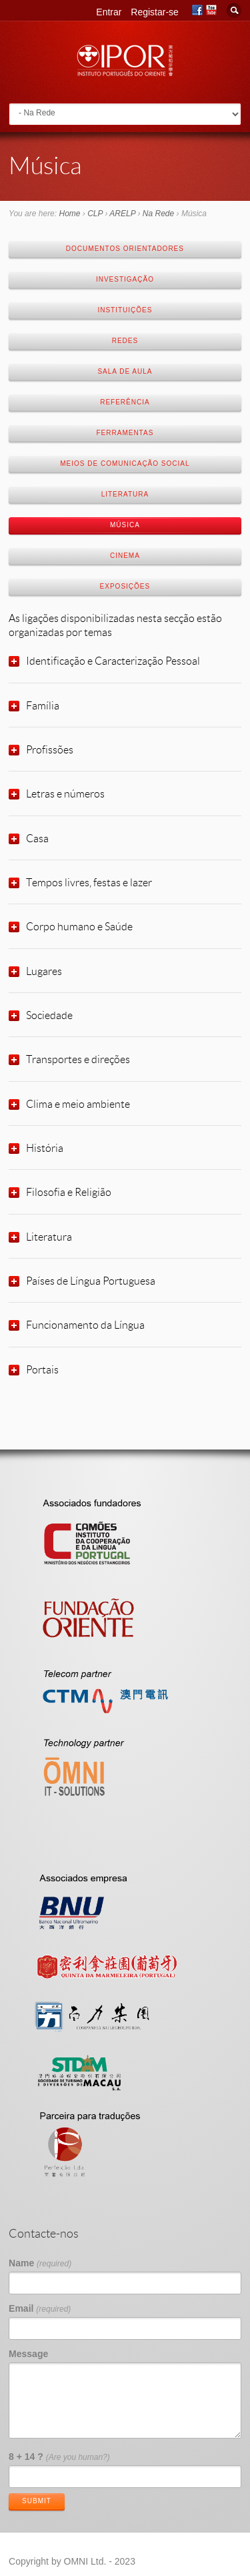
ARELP (122, 213)
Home (69, 213)
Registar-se (155, 12)
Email (40, 2308)
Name (40, 2263)
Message (28, 2353)
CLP (95, 213)
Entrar (108, 12)
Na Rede (158, 213)
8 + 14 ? (59, 2456)
